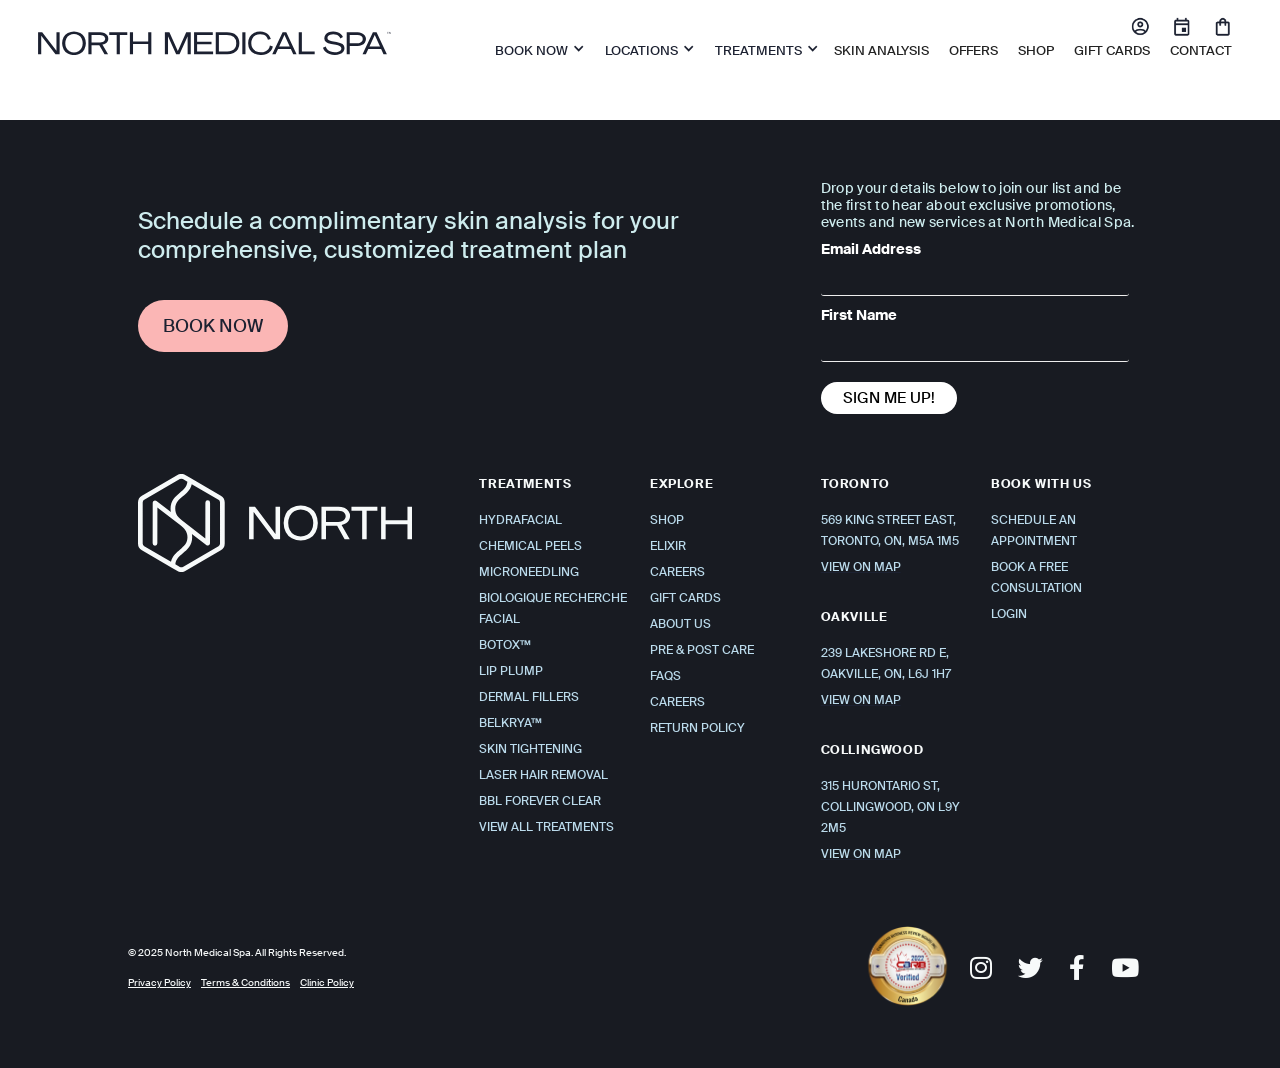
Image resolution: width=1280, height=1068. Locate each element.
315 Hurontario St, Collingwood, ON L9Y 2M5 (890, 807)
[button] (535, 48)
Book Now (213, 326)
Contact (1201, 50)
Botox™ (505, 645)
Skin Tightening (530, 749)
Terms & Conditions (245, 982)
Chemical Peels (530, 546)
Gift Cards (1112, 50)
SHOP (1036, 50)
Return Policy (697, 728)
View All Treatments (546, 827)
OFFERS (973, 50)
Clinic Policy (327, 982)
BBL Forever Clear (540, 801)
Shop (667, 520)
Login (1009, 614)
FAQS (665, 676)
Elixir (668, 546)
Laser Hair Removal (543, 775)
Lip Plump (511, 671)
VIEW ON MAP (861, 567)
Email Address (871, 249)
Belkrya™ (510, 723)
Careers (677, 572)
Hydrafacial (520, 520)
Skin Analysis (881, 50)
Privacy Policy (159, 982)
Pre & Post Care (702, 650)
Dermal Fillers (529, 697)
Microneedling (529, 572)
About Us (680, 624)
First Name (859, 315)
